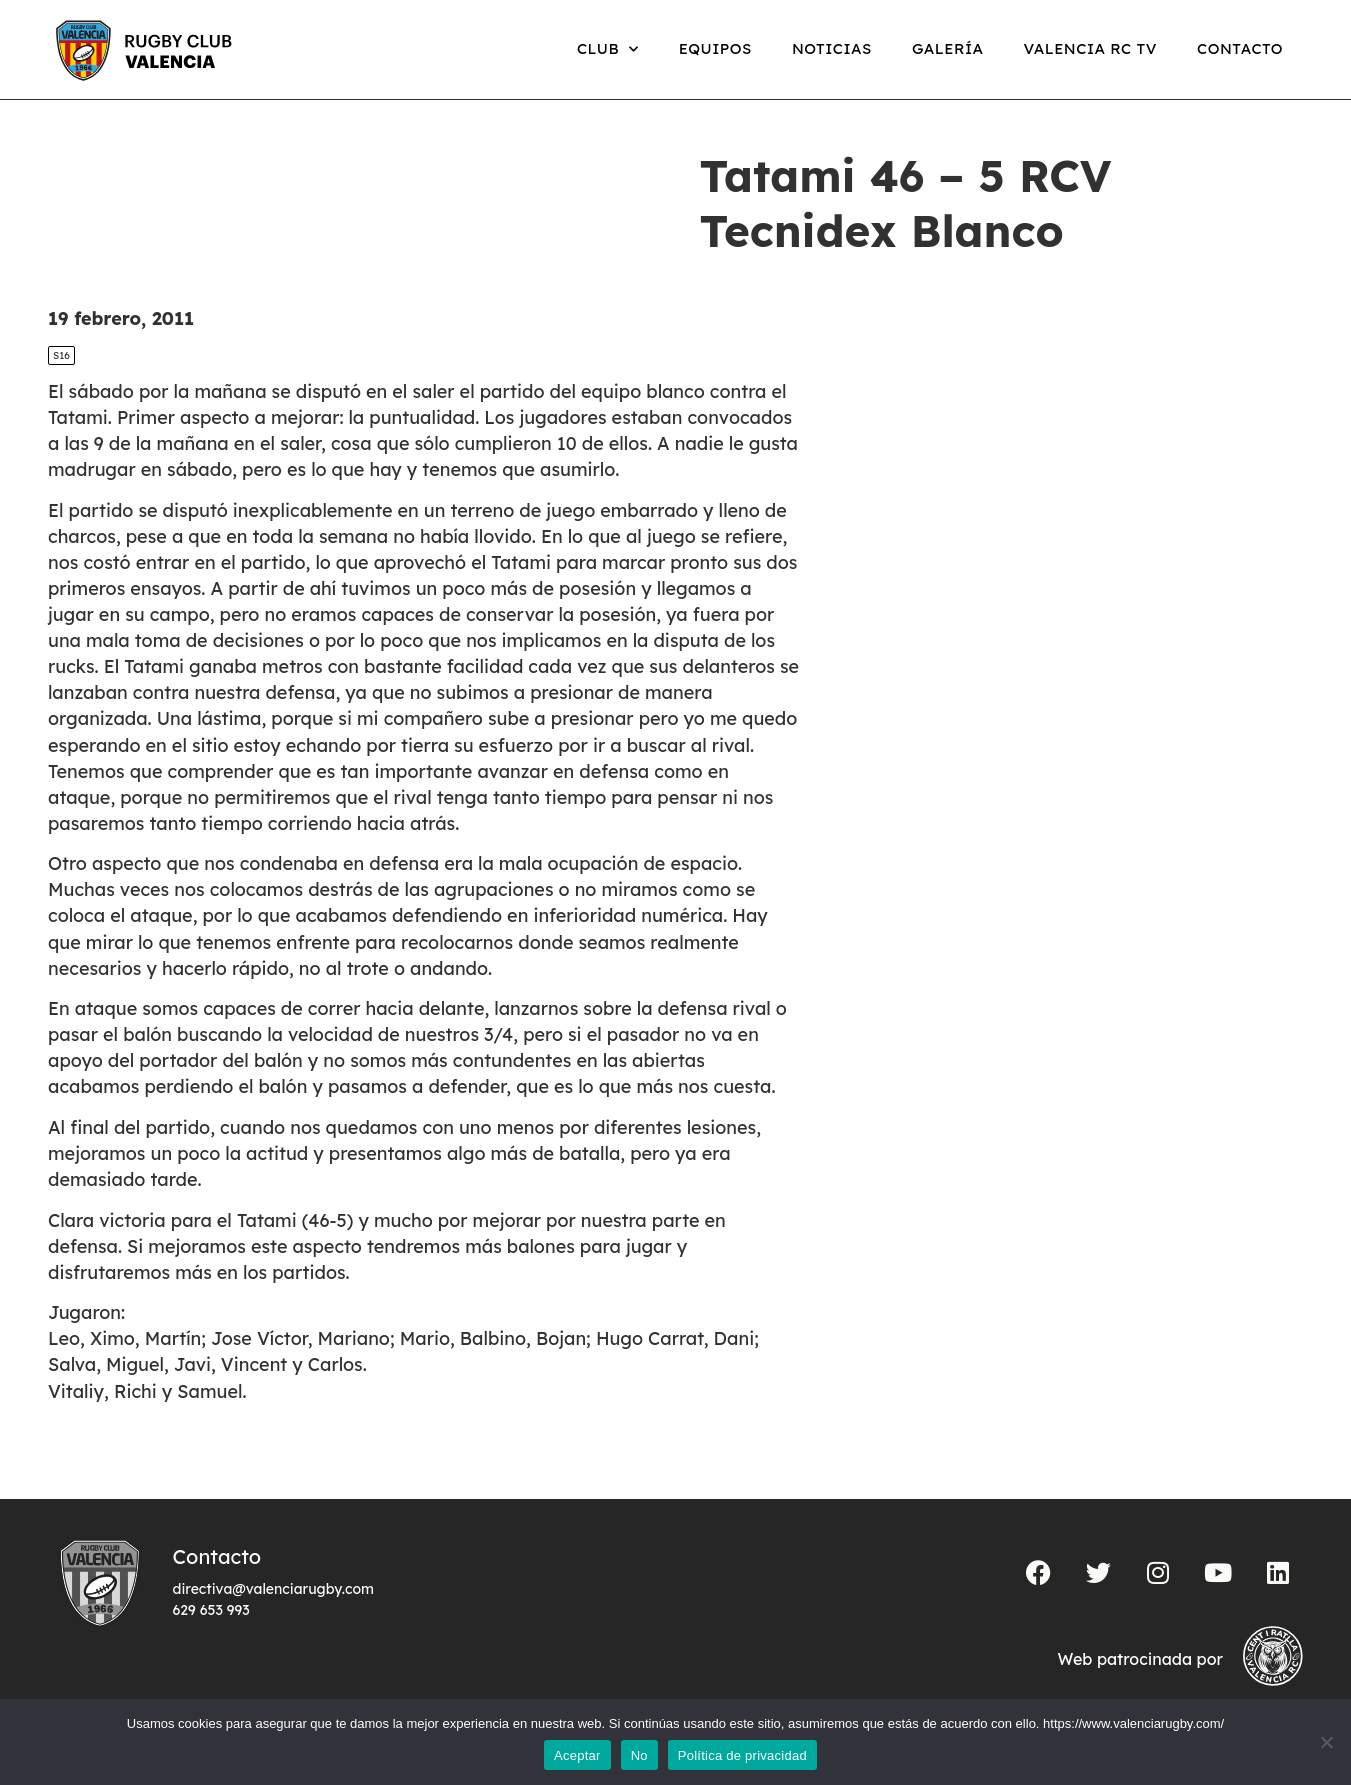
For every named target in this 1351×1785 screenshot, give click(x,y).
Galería (948, 48)
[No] (1326, 1742)
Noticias (832, 48)
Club (608, 49)
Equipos (715, 48)
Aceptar (577, 1755)
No (639, 1755)
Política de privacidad (742, 1755)
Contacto (1240, 48)
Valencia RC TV (1090, 48)
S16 (61, 355)
